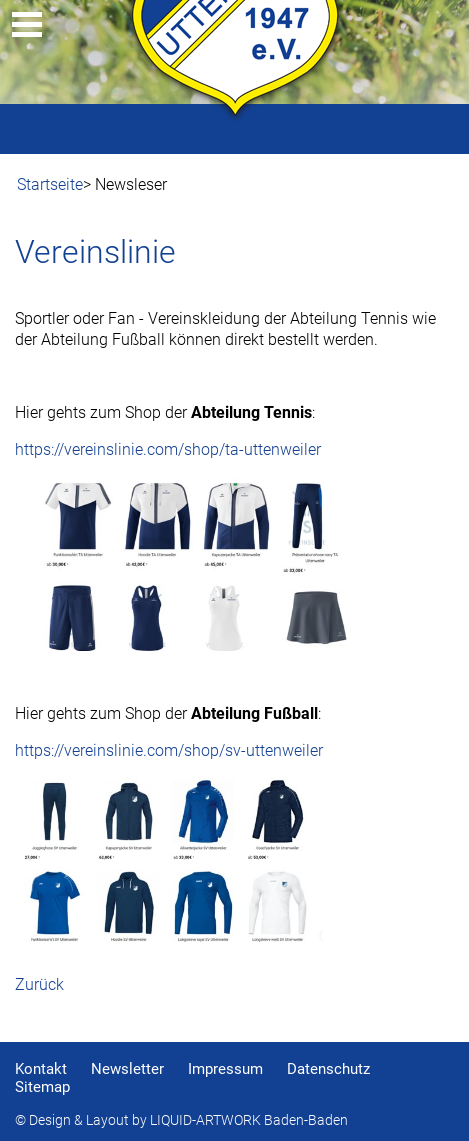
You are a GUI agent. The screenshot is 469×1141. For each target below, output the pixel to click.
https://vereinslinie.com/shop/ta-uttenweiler (168, 449)
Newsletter (127, 1069)
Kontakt (41, 1069)
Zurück (39, 984)
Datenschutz (328, 1069)
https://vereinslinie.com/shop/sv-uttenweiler (169, 750)
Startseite (50, 184)
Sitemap (42, 1087)
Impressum (225, 1069)
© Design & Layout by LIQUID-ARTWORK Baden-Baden (181, 1120)
